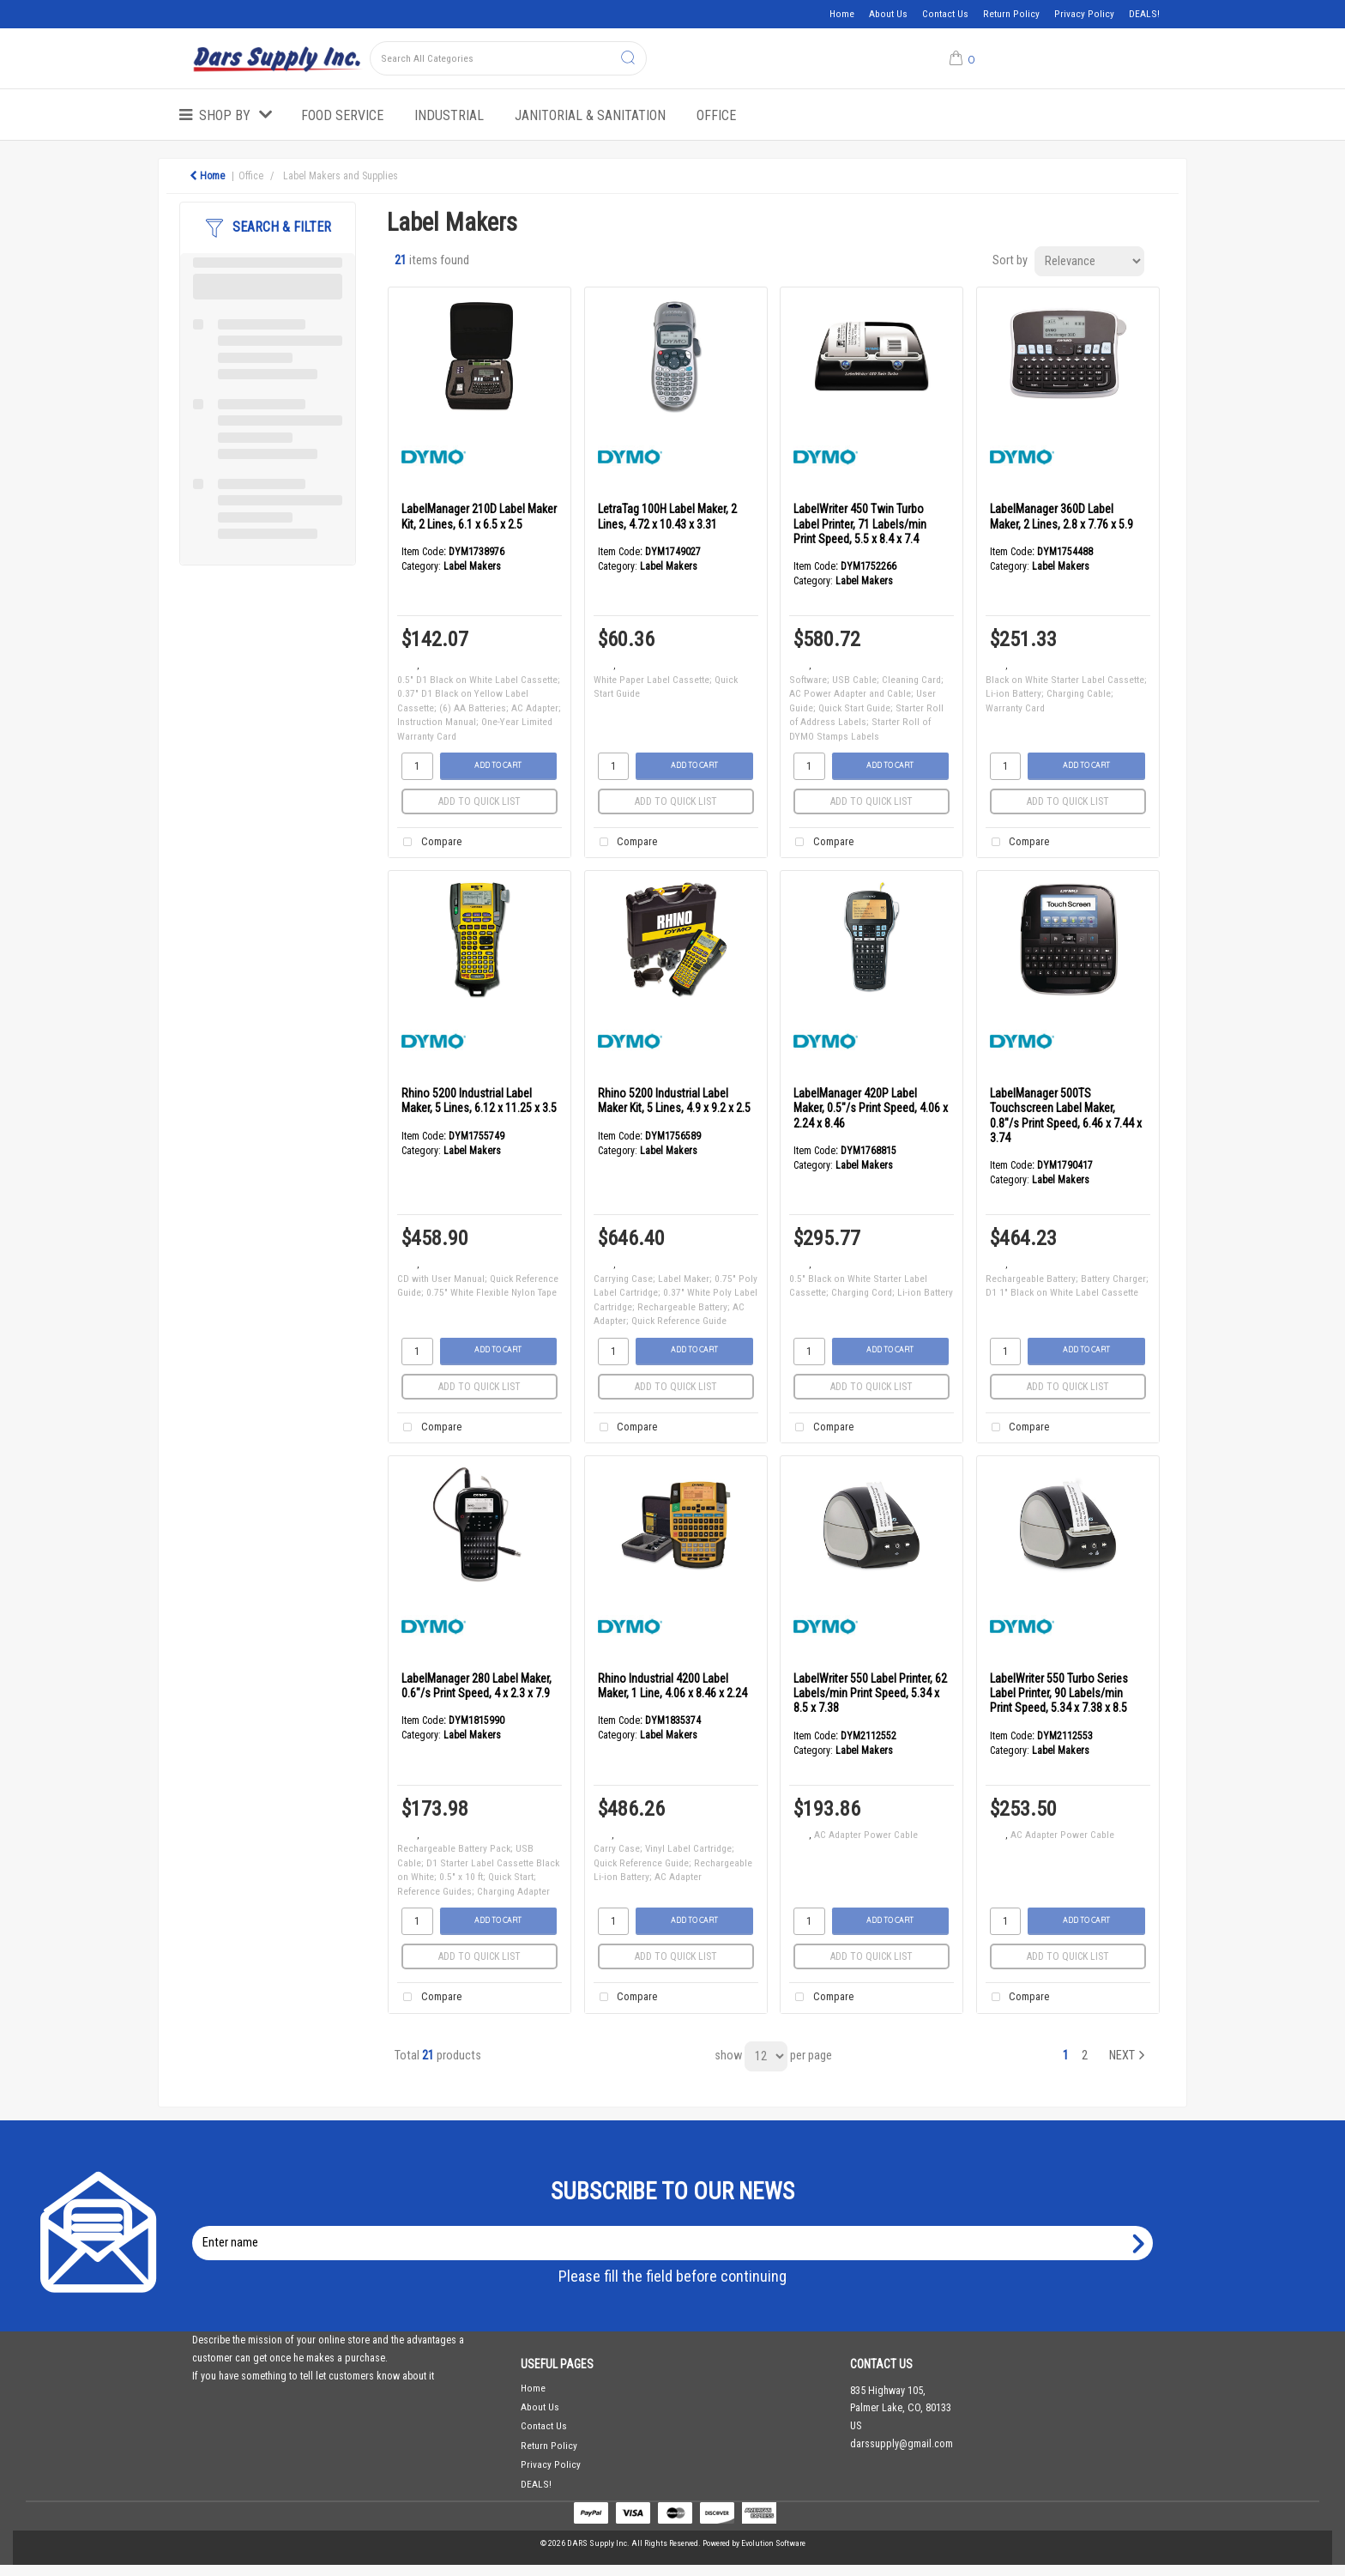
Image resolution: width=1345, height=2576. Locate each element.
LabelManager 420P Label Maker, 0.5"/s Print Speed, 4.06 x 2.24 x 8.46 (870, 1108)
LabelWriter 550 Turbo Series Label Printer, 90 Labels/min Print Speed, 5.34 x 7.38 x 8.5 (1059, 1693)
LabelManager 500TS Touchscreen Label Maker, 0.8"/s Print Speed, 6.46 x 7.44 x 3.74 (1066, 1115)
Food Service (342, 115)
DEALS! (1144, 14)
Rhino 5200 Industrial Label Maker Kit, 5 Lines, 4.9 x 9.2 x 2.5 (674, 1100)
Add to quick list (479, 801)
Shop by (224, 115)
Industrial (449, 115)
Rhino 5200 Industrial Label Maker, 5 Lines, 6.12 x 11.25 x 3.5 (479, 1100)
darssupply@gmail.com (901, 2444)
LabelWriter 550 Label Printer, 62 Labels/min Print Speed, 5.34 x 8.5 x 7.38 (870, 1693)
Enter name (677, 2225)
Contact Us (945, 14)
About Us (888, 14)
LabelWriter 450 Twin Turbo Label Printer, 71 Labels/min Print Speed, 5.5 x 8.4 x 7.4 (859, 524)
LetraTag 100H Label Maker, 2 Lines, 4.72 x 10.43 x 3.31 (667, 516)
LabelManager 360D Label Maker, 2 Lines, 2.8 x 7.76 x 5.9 (1061, 516)
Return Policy (1011, 14)
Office (716, 115)
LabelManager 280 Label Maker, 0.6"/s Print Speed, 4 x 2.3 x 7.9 (476, 1686)
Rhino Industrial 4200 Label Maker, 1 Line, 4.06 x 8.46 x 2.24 (672, 1686)
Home (841, 14)
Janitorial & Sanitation (590, 115)
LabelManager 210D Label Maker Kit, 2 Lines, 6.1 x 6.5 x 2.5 (479, 516)
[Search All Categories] (508, 58)
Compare (429, 842)
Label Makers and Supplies (340, 176)
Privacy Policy (1084, 14)
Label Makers (472, 566)
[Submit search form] (627, 58)
